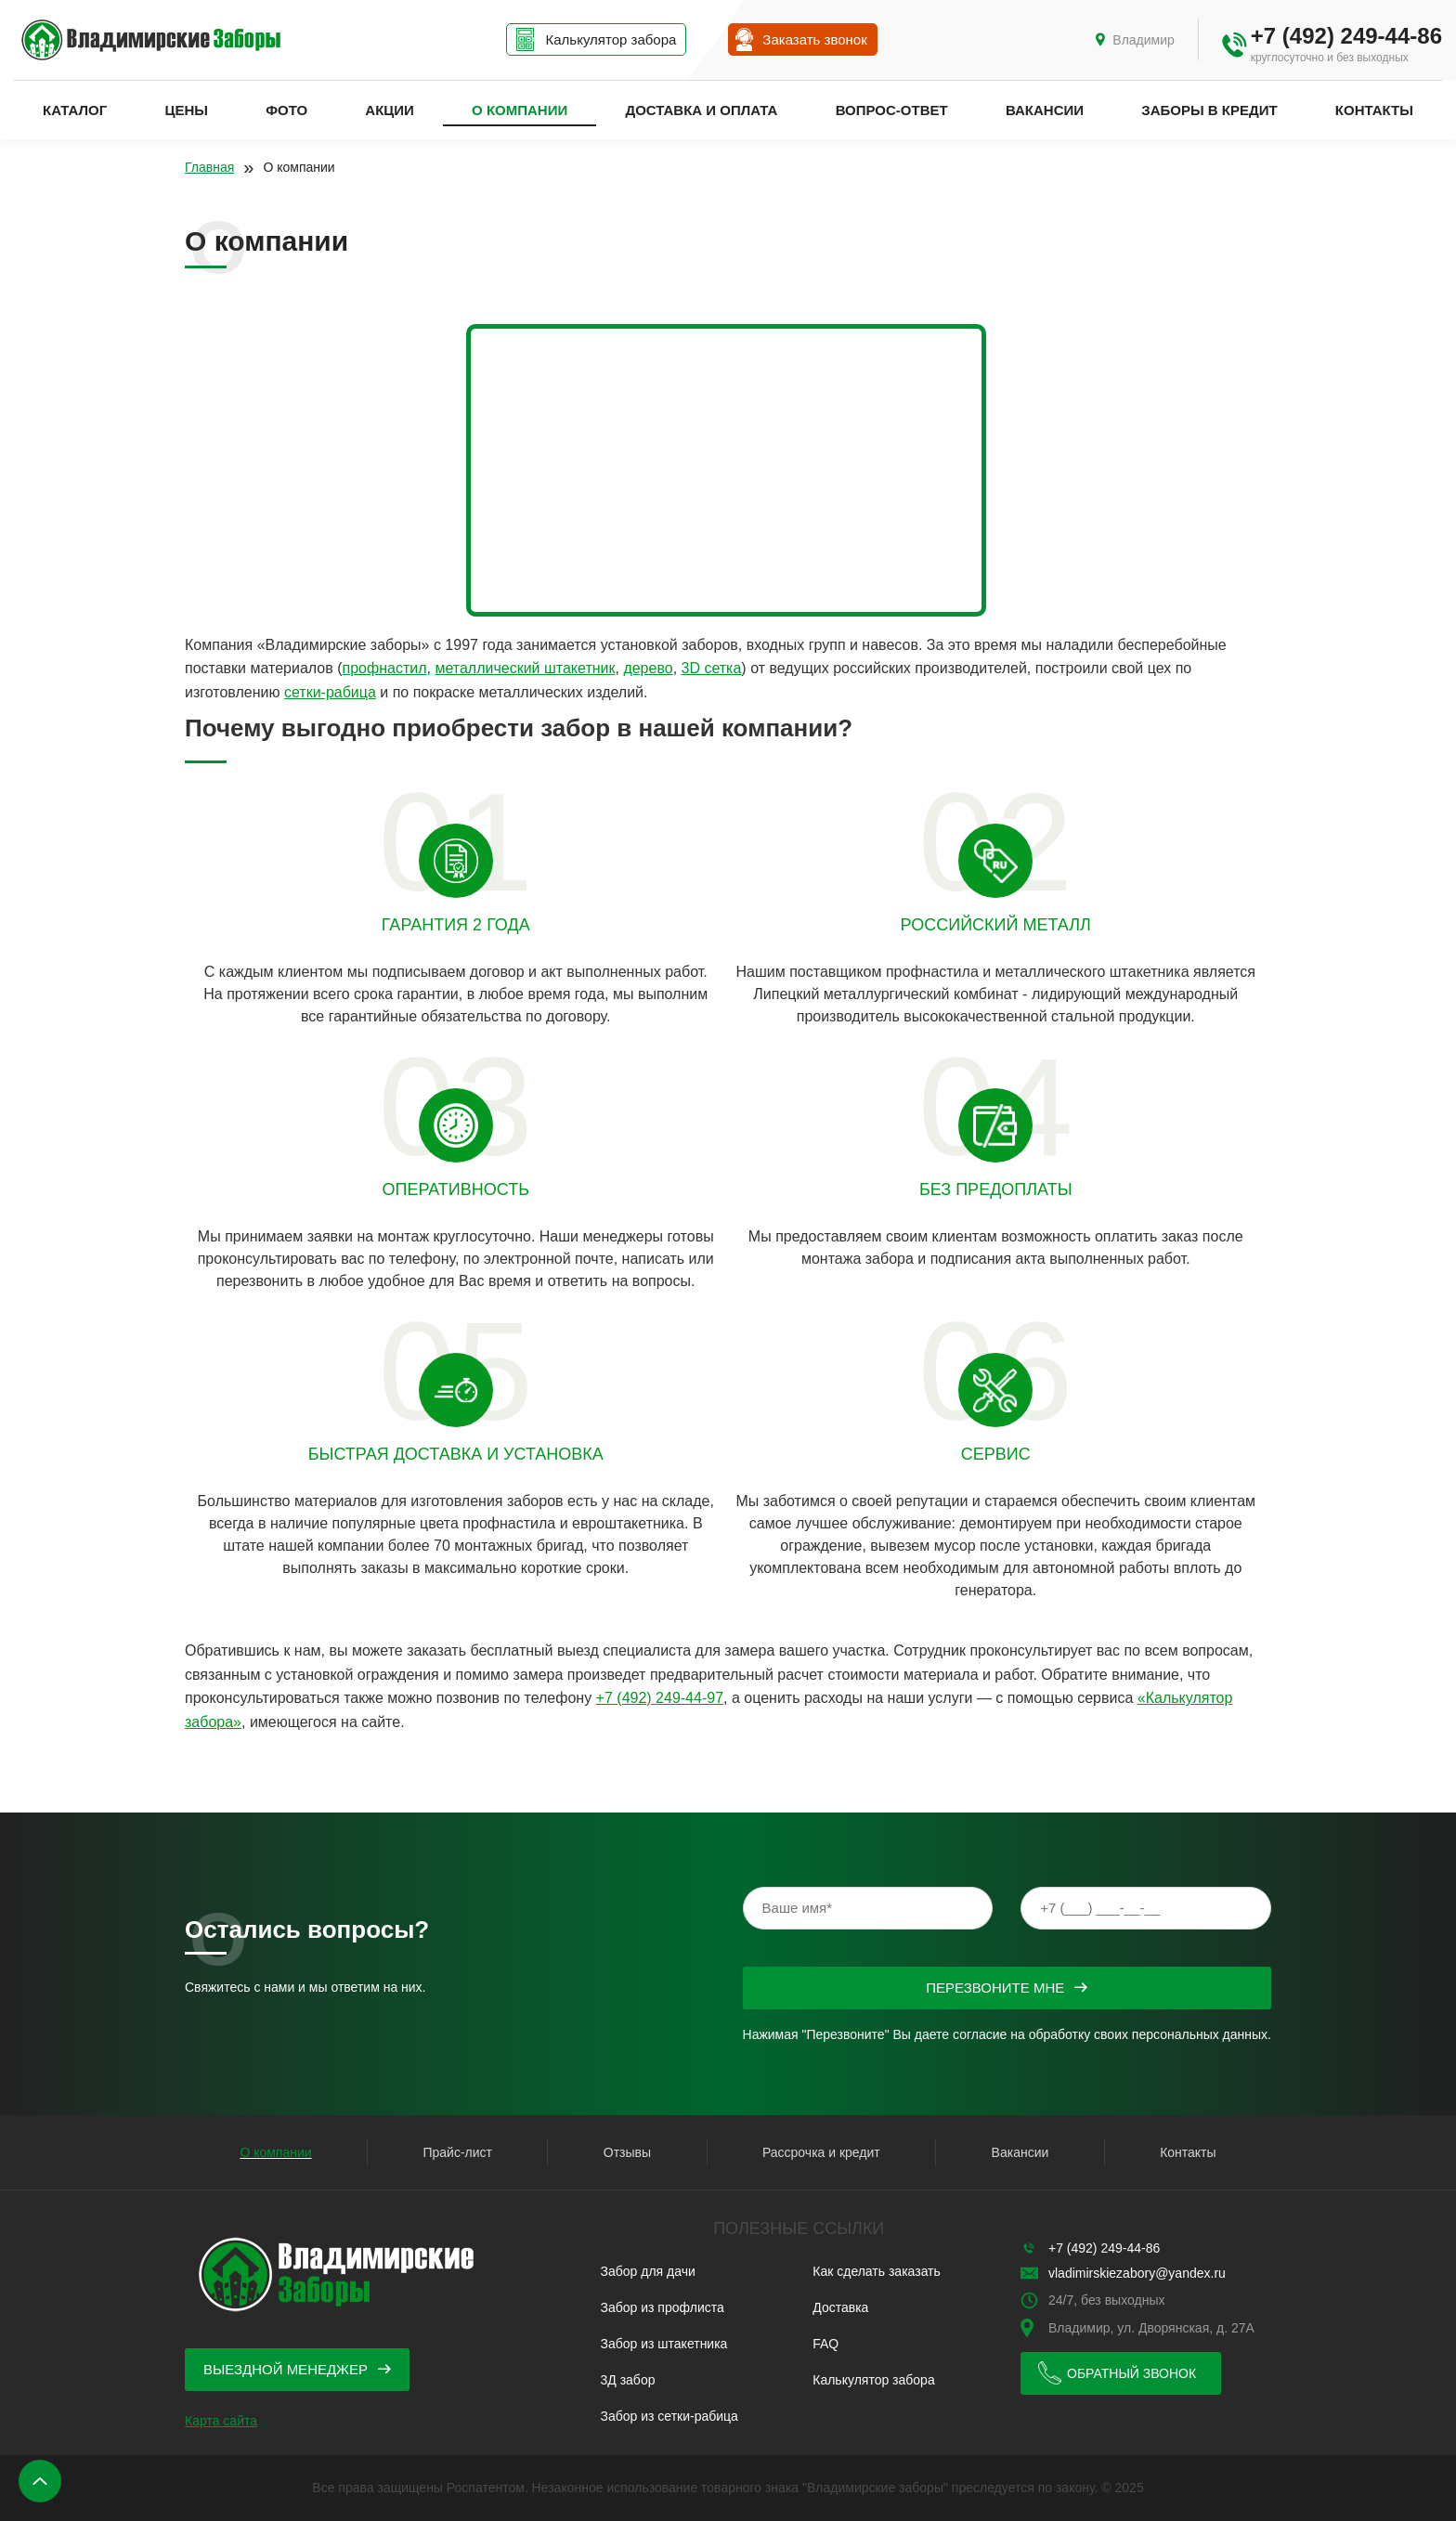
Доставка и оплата (701, 110)
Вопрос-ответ (892, 110)
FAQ (825, 2343)
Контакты (1374, 110)
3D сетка (712, 668)
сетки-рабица (330, 692)
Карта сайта (221, 2420)
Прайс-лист (457, 2152)
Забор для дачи (648, 2271)
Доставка (840, 2307)
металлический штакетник (525, 668)
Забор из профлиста (662, 2307)
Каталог (75, 110)
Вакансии (1045, 110)
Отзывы (627, 2152)
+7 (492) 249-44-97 (659, 1698)
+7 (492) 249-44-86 (1346, 35)
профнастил (385, 668)
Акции (389, 110)
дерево (647, 668)
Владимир (1143, 39)
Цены (186, 110)
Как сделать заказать (876, 2271)
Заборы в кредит (1209, 110)
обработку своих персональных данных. (1150, 2034)
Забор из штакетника (664, 2343)
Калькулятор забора (873, 2379)
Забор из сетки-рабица (669, 2416)
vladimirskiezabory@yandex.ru (1137, 2273)
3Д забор (628, 2379)
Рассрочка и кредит (821, 2152)
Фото (286, 110)
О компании (519, 110)
